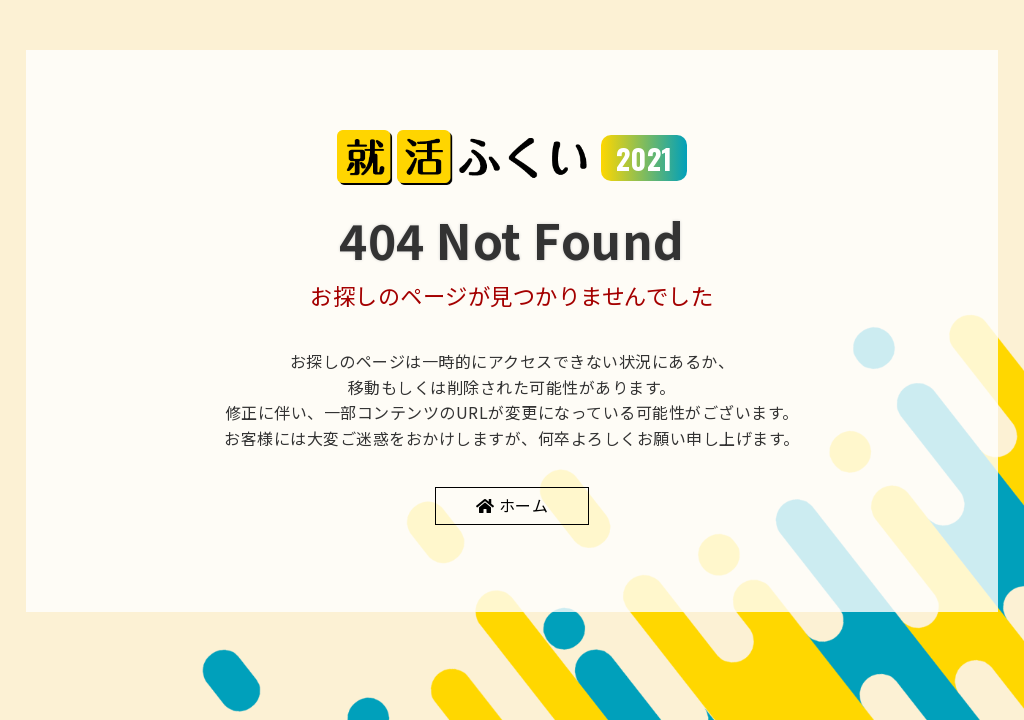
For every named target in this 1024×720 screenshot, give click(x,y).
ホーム (524, 505)
